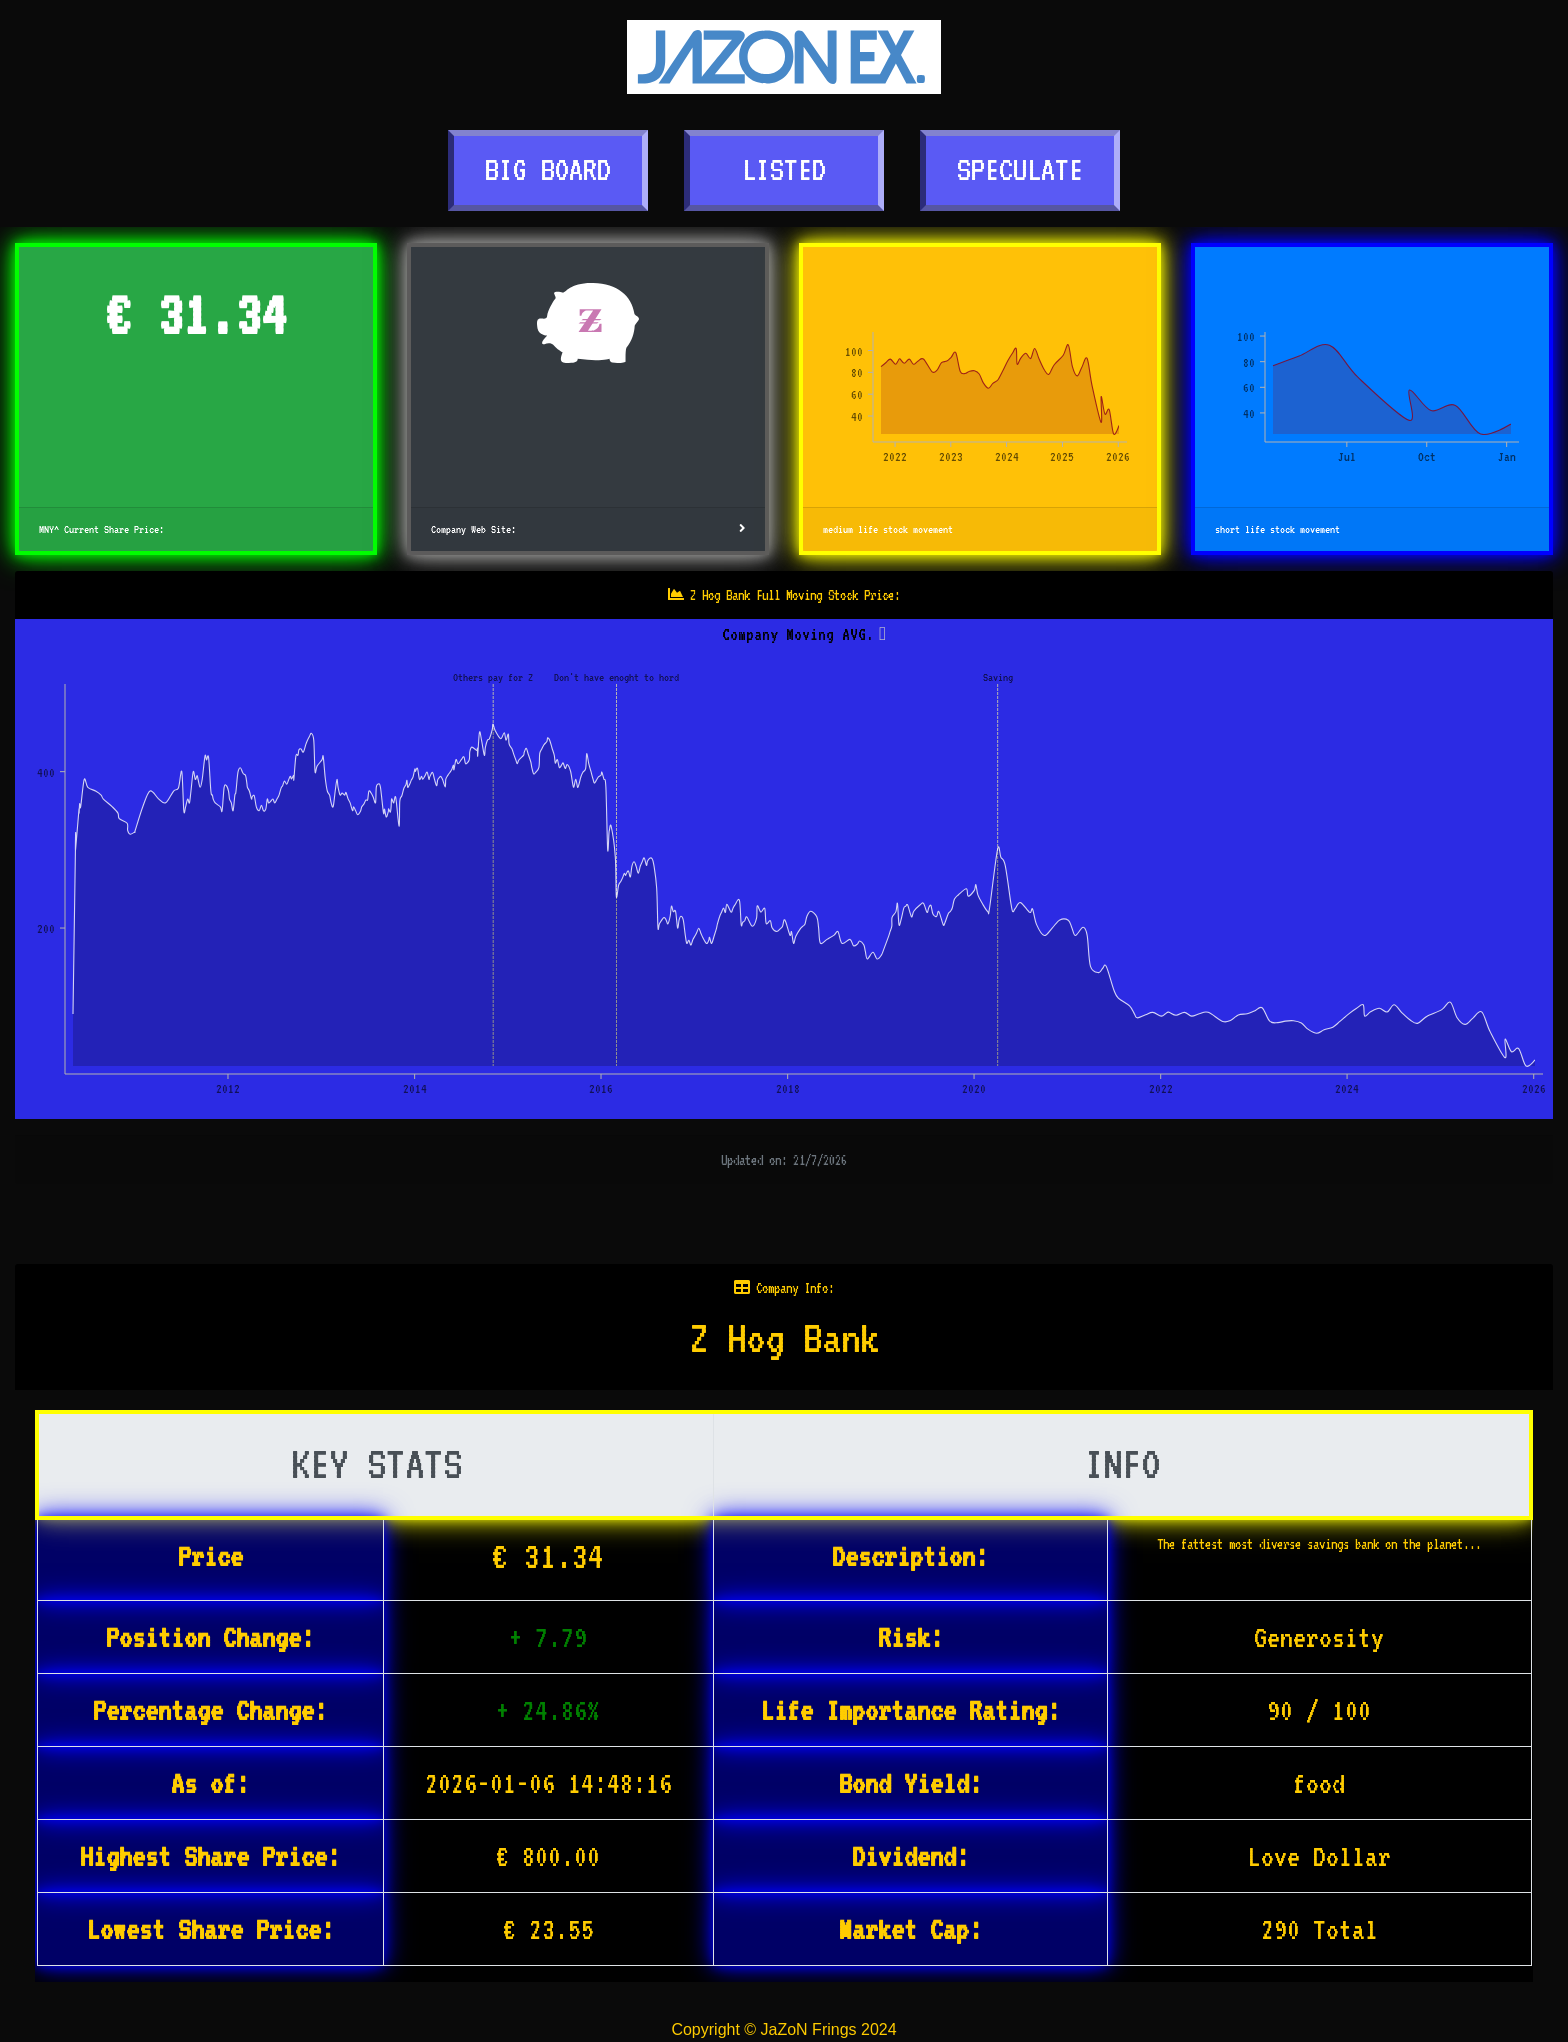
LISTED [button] (784, 169)
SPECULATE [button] (1020, 169)
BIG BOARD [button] (548, 169)
